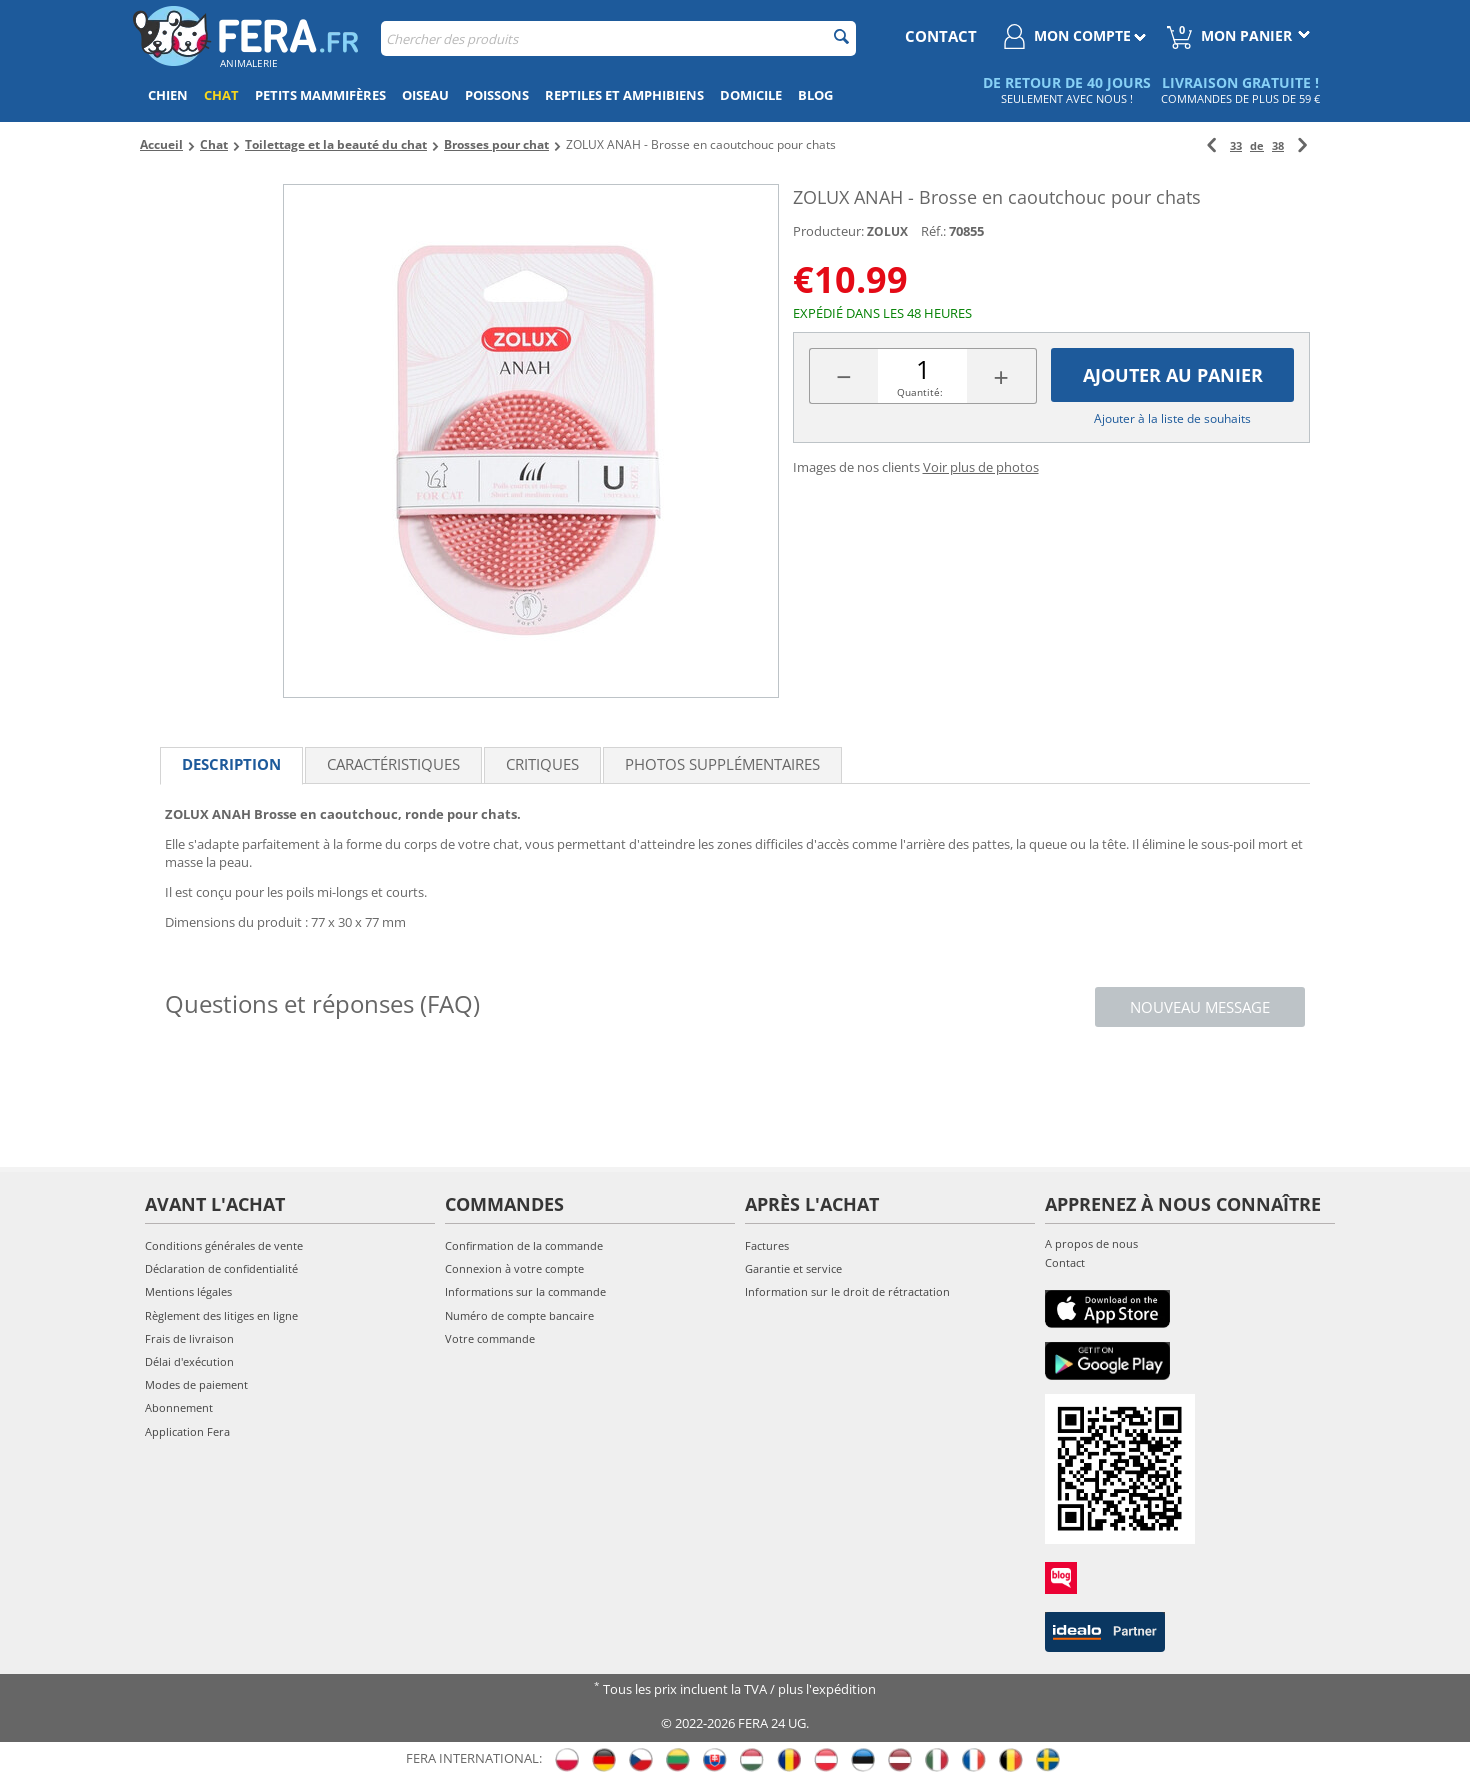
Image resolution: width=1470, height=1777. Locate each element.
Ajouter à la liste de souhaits (1172, 418)
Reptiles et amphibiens (624, 95)
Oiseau (425, 95)
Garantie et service (793, 1268)
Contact (1065, 1262)
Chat (221, 95)
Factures (767, 1245)
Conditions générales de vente (224, 1245)
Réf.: (933, 231)
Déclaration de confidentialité (221, 1268)
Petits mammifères (320, 95)
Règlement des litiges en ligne (221, 1315)
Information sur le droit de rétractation (847, 1291)
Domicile (751, 95)
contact (941, 36)
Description (231, 764)
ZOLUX (887, 231)
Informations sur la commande (525, 1291)
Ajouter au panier (1173, 375)
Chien (168, 95)
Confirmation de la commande (524, 1245)
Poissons (497, 95)
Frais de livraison (189, 1338)
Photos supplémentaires (722, 764)
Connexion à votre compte (514, 1268)
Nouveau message (1200, 1007)
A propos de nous (1091, 1243)
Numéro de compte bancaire (519, 1315)
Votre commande (490, 1338)
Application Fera (187, 1431)
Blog (815, 95)
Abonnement (179, 1407)
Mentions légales (188, 1291)
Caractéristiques (393, 764)
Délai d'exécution (189, 1361)
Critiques (542, 764)
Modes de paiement (196, 1384)
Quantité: (920, 392)
